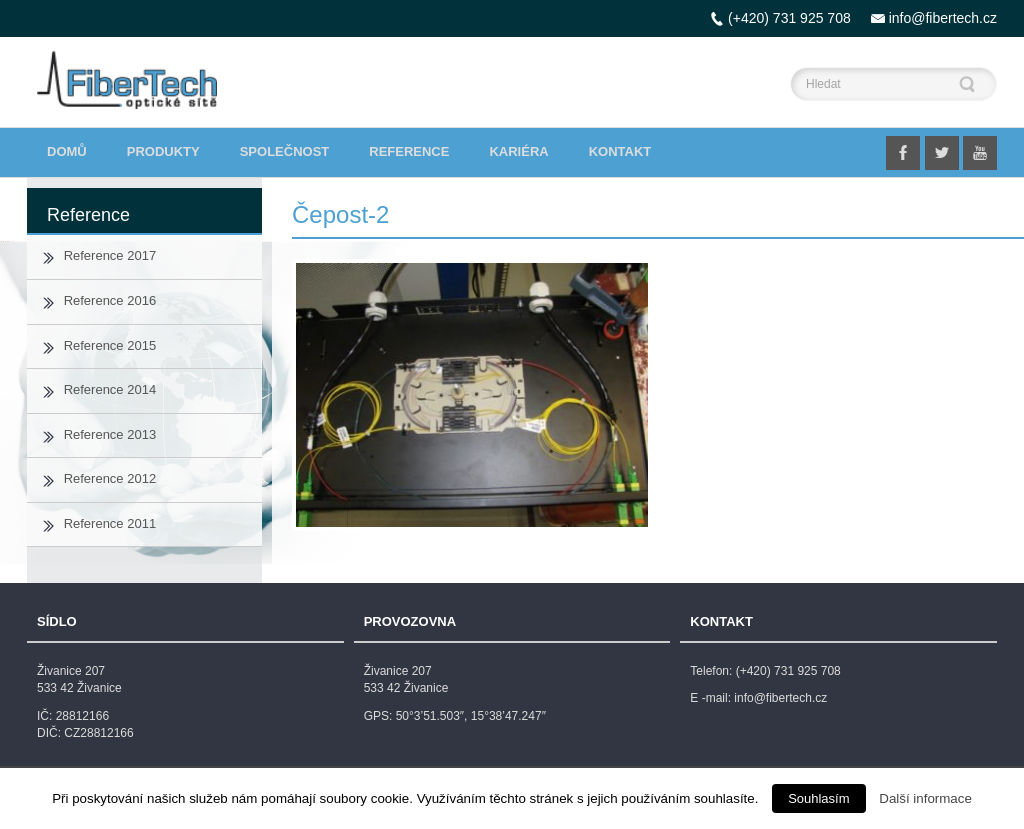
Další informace (925, 798)
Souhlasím (818, 798)
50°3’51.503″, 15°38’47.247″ (471, 716)
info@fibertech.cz (943, 18)
